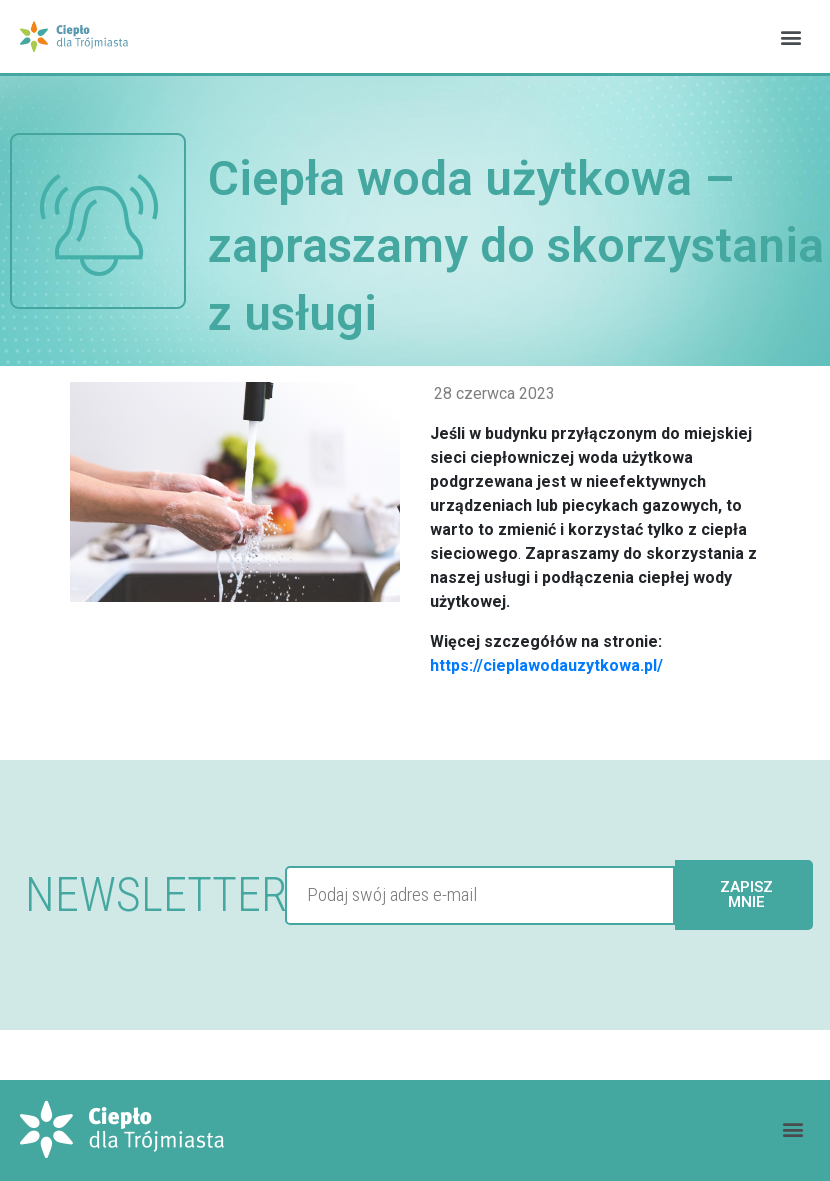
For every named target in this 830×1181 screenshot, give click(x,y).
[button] (790, 36)
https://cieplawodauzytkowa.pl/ (546, 665)
